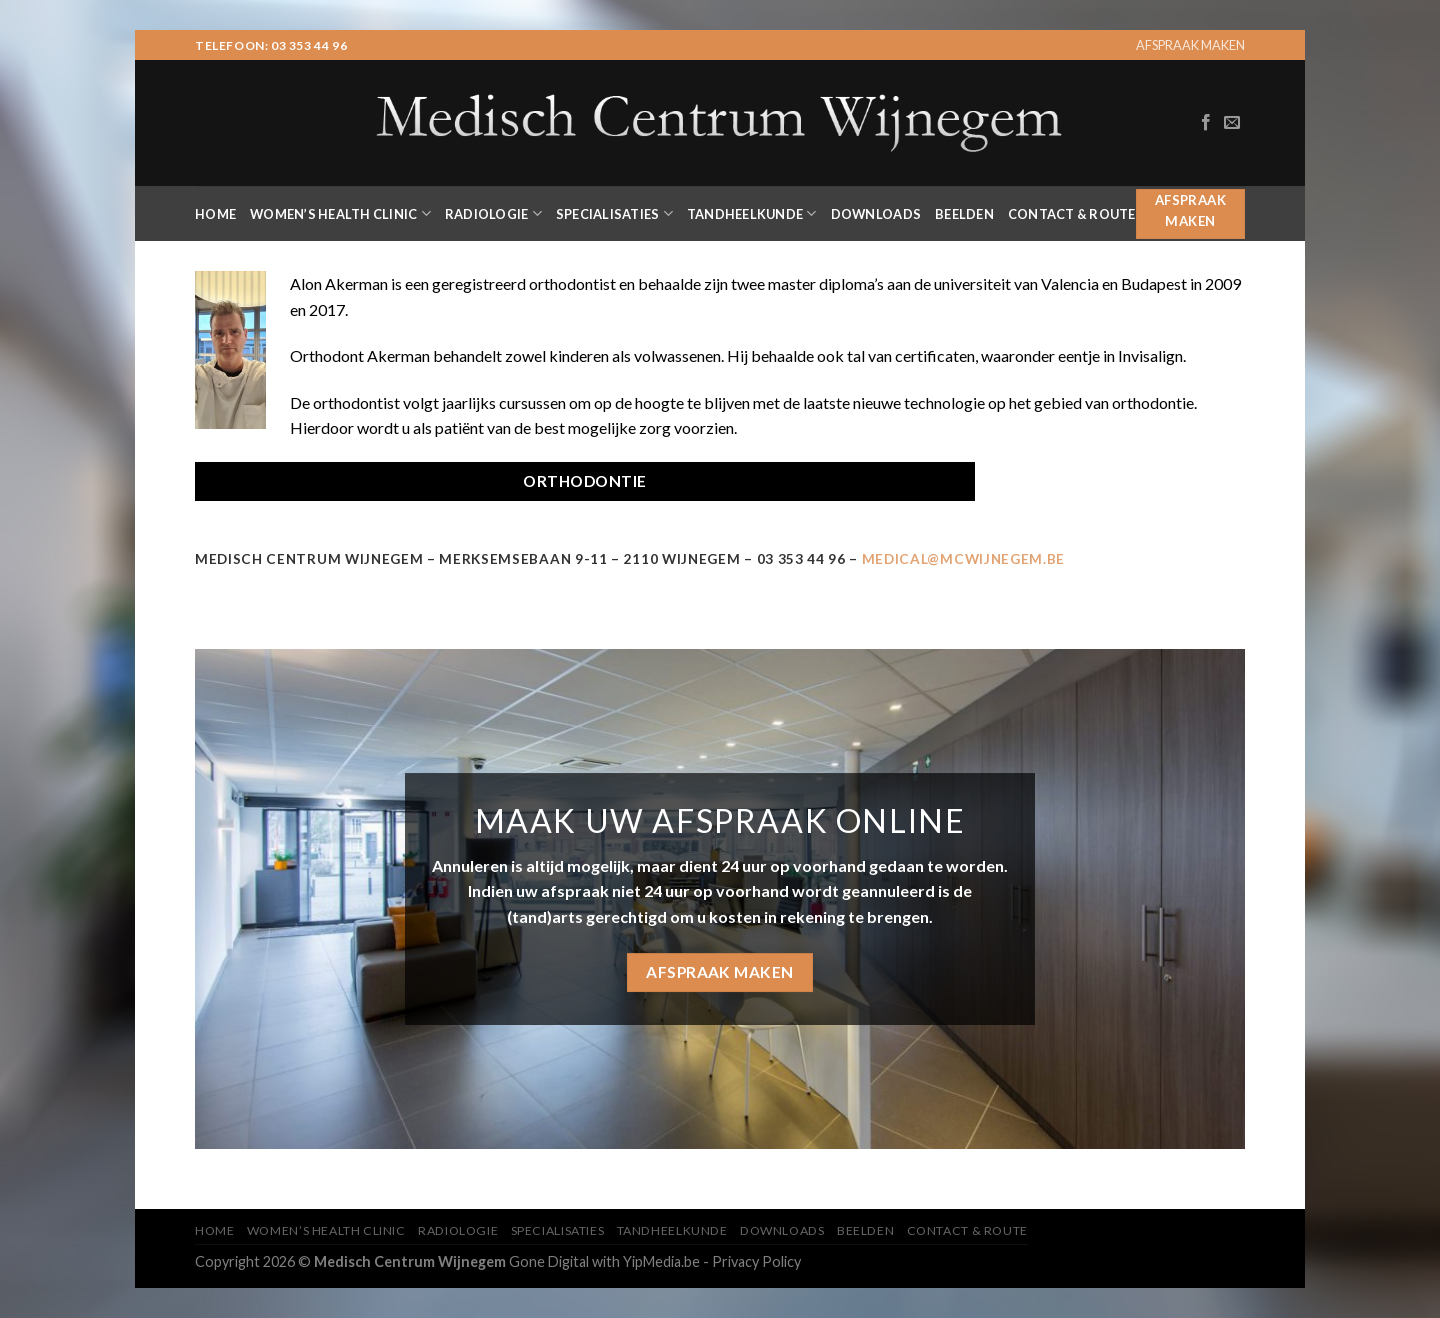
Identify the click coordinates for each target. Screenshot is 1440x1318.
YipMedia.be (661, 1261)
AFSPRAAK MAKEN (1190, 45)
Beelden (964, 214)
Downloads (876, 214)
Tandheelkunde (752, 213)
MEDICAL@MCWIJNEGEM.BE (963, 559)
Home (215, 214)
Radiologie (493, 213)
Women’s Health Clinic (340, 213)
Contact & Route (1072, 214)
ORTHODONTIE (584, 481)
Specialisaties (614, 213)
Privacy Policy (756, 1261)
